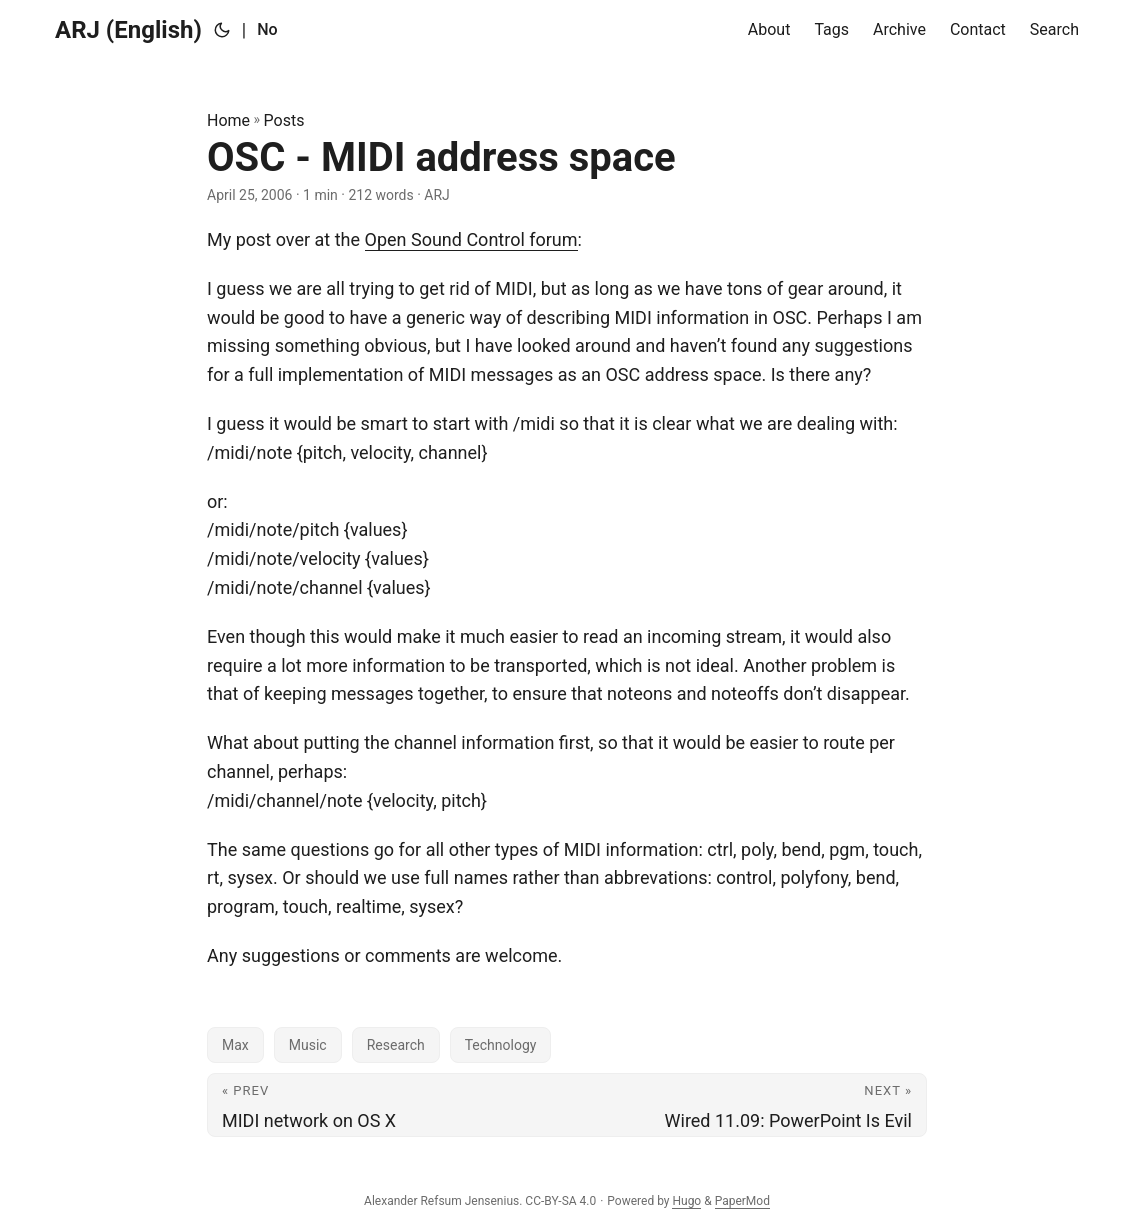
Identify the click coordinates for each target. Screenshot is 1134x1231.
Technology (501, 1045)
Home (228, 120)
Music (308, 1045)
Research (396, 1045)
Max (235, 1045)
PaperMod (742, 1201)
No (267, 29)
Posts (284, 120)
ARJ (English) (128, 30)
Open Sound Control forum (471, 239)
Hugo (686, 1201)
